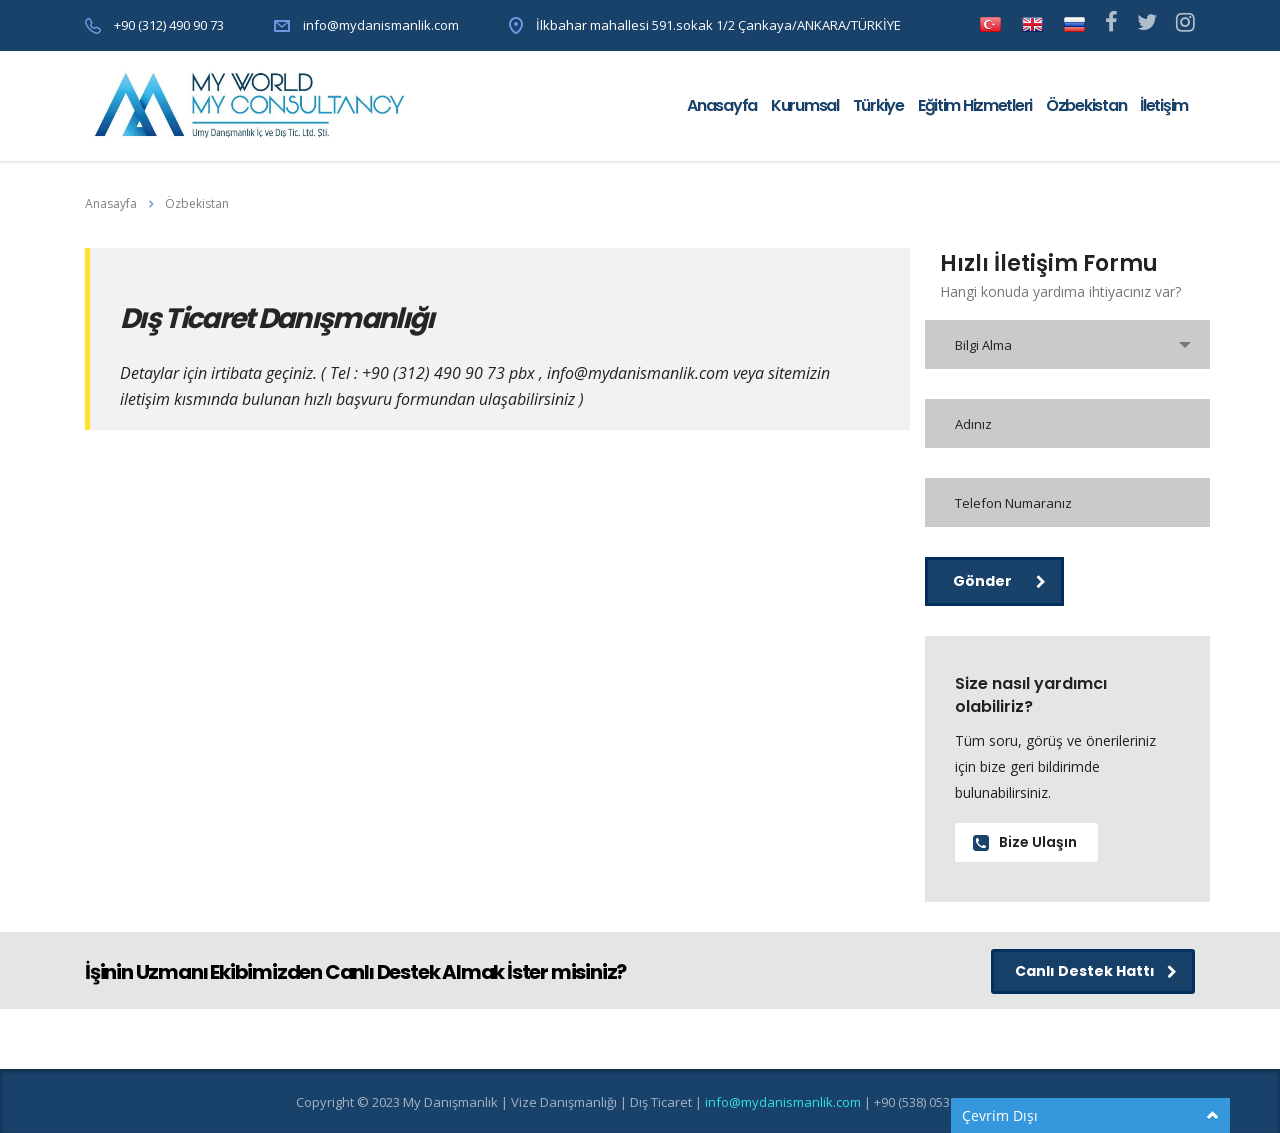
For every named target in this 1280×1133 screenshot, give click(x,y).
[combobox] (1067, 344)
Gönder (999, 581)
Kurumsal (805, 105)
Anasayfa (722, 105)
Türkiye (878, 105)
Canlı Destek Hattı (1096, 971)
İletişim (1164, 105)
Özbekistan (1086, 105)
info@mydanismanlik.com (381, 25)
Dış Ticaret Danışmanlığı (277, 318)
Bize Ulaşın (1025, 842)
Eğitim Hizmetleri (975, 105)
